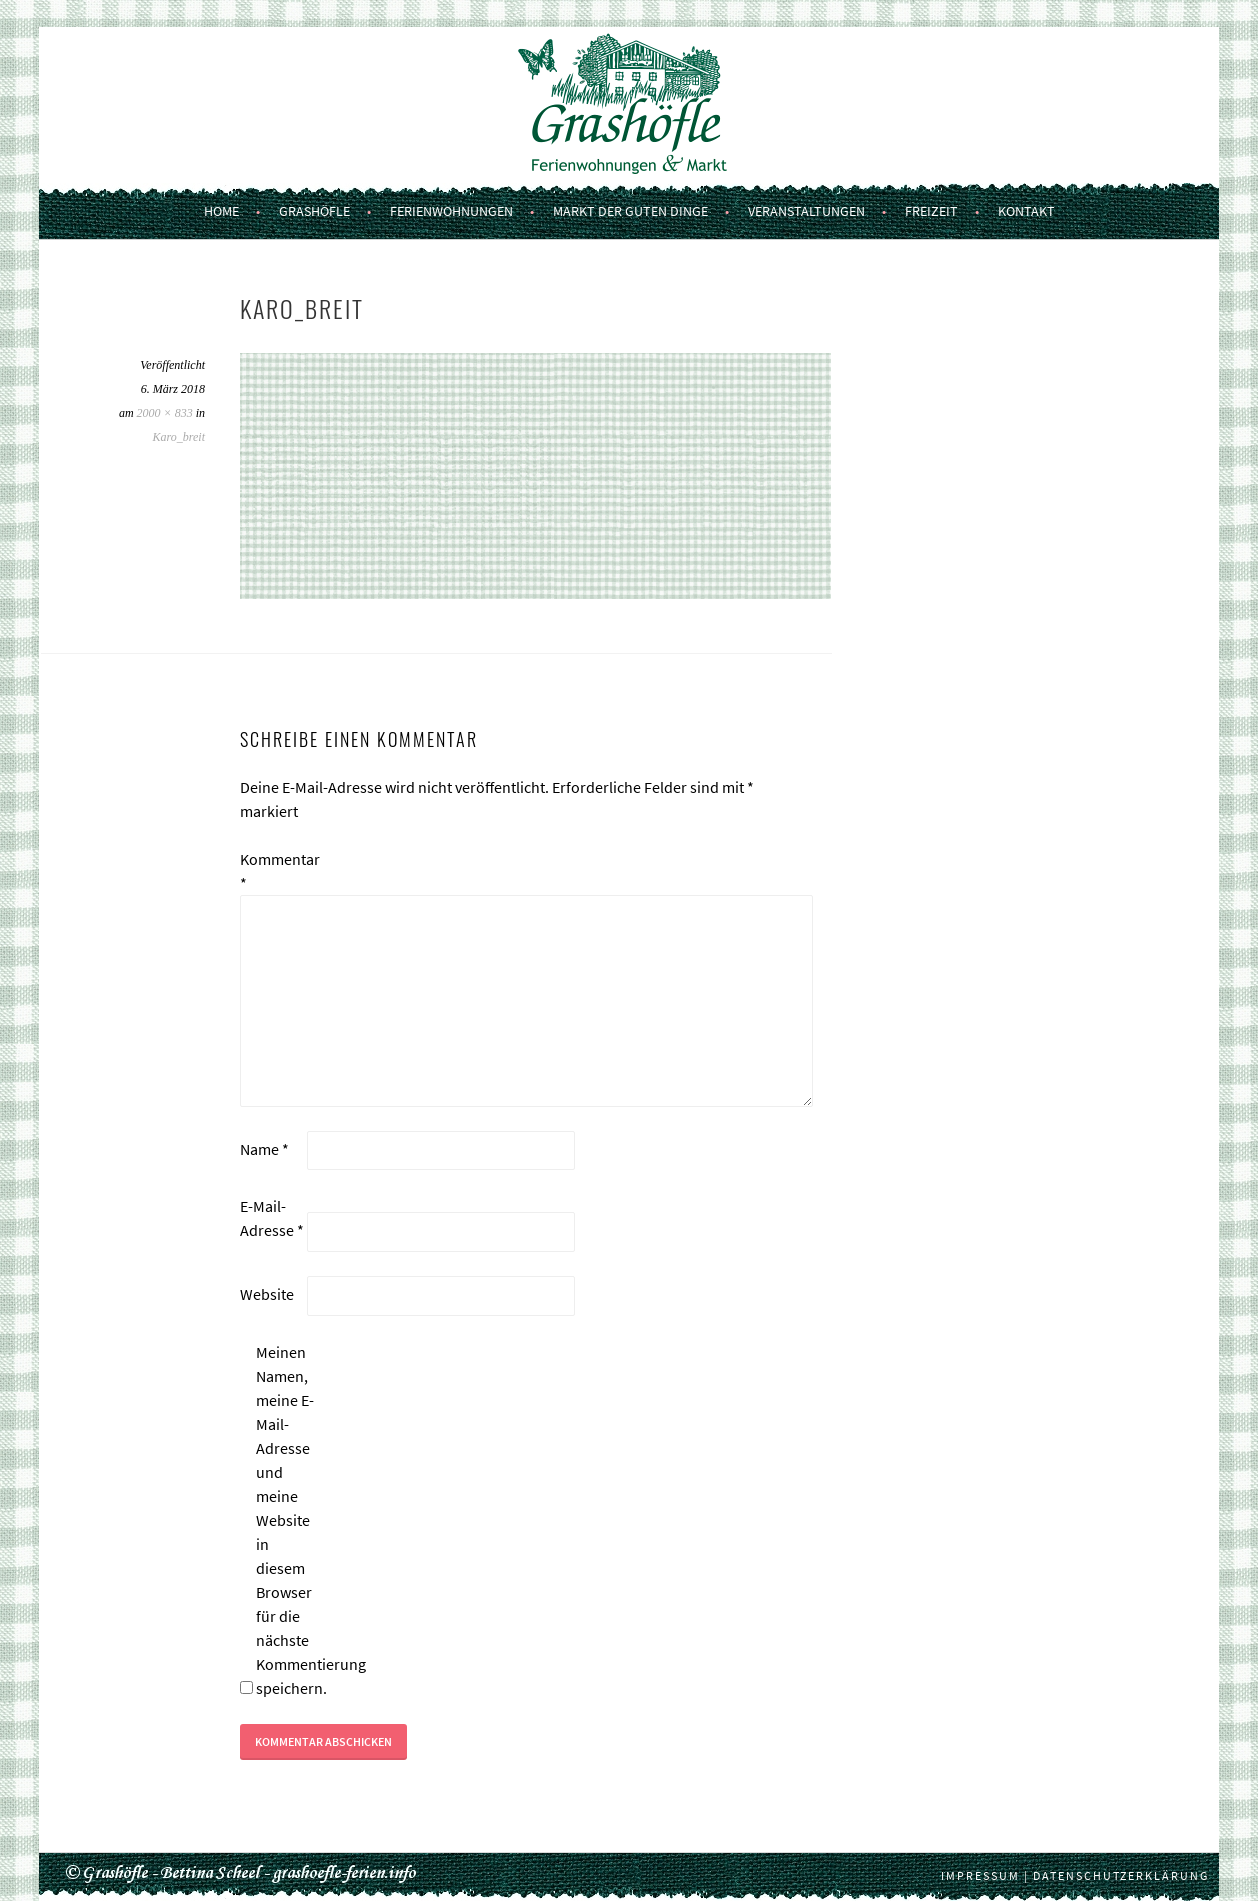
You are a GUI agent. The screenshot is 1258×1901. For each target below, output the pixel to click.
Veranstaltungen (806, 211)
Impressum (980, 1875)
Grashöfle (314, 211)
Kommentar (272, 871)
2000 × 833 (165, 413)
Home (221, 211)
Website (267, 1294)
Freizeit (931, 211)
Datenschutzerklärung (1121, 1875)
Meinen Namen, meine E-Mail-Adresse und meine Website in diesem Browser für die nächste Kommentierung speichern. (288, 1520)
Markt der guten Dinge (630, 211)
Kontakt (1026, 211)
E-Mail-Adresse (272, 1218)
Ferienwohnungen (451, 211)
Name (264, 1149)
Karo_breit (179, 437)
